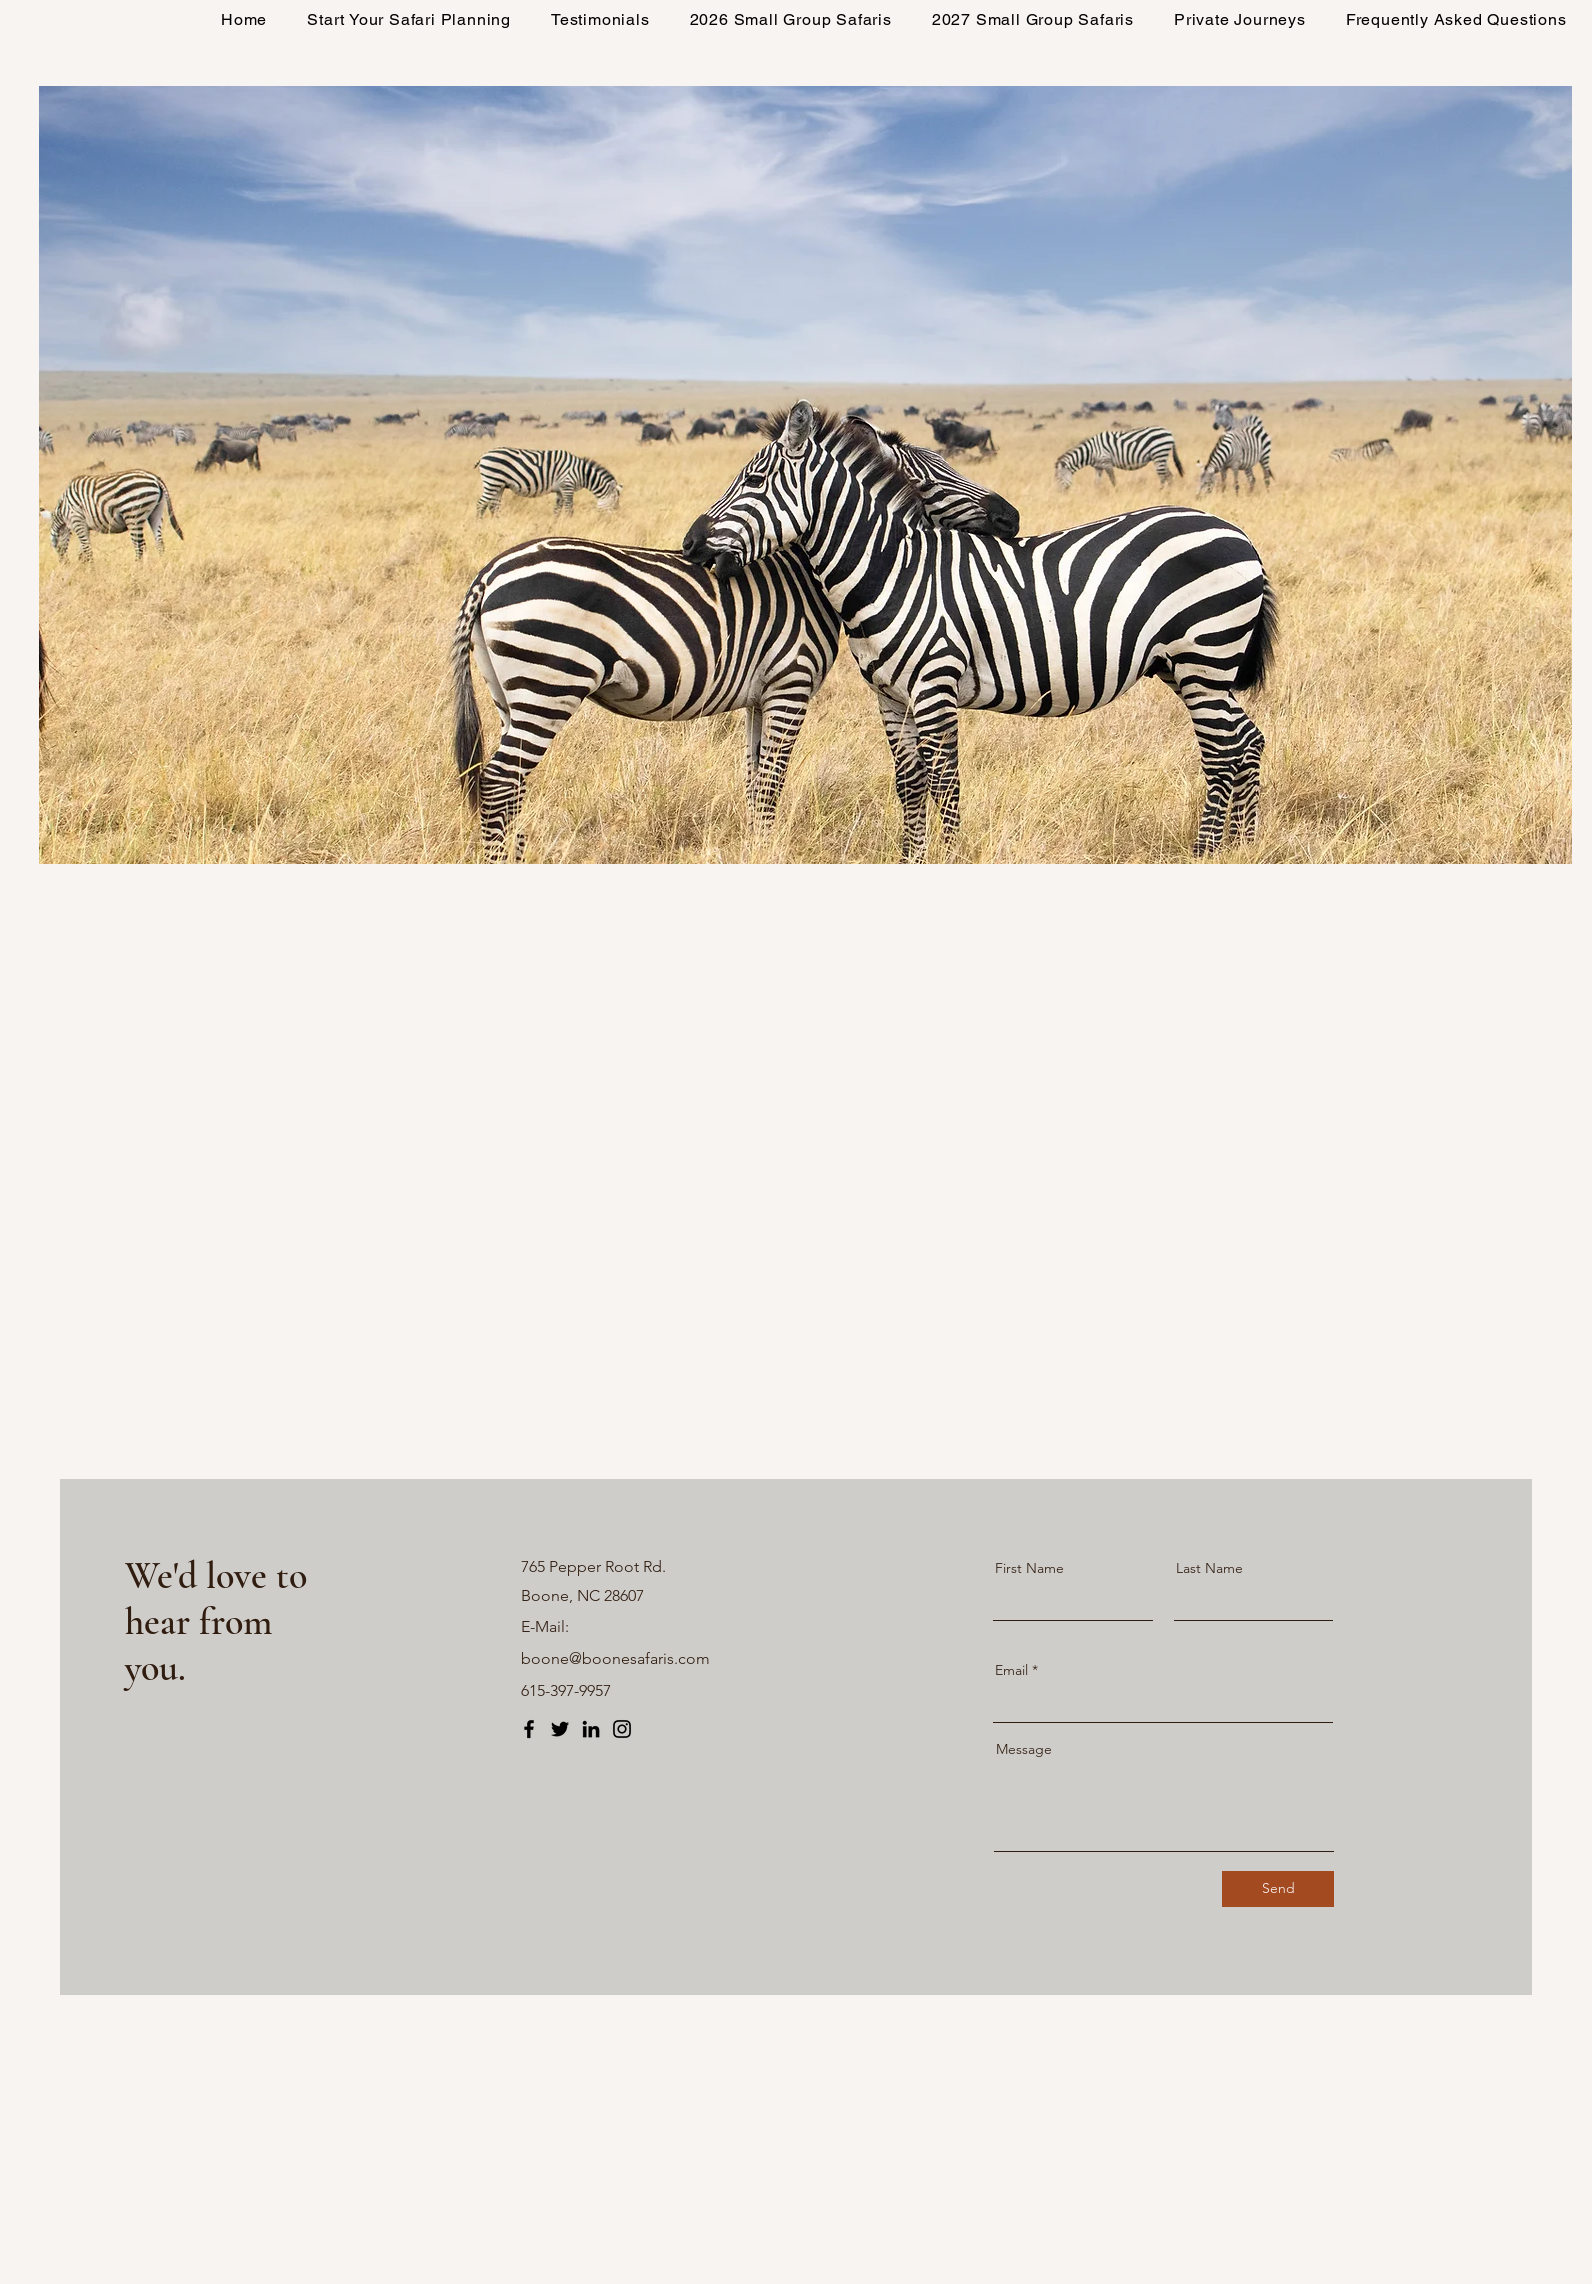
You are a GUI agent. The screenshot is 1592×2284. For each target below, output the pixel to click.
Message (1024, 1749)
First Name (1029, 1568)
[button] (791, 19)
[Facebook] (529, 1729)
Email (1011, 1670)
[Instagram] (622, 1729)
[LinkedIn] (591, 1729)
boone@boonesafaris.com (615, 1658)
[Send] (1278, 1889)
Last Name (1209, 1568)
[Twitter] (560, 1729)
